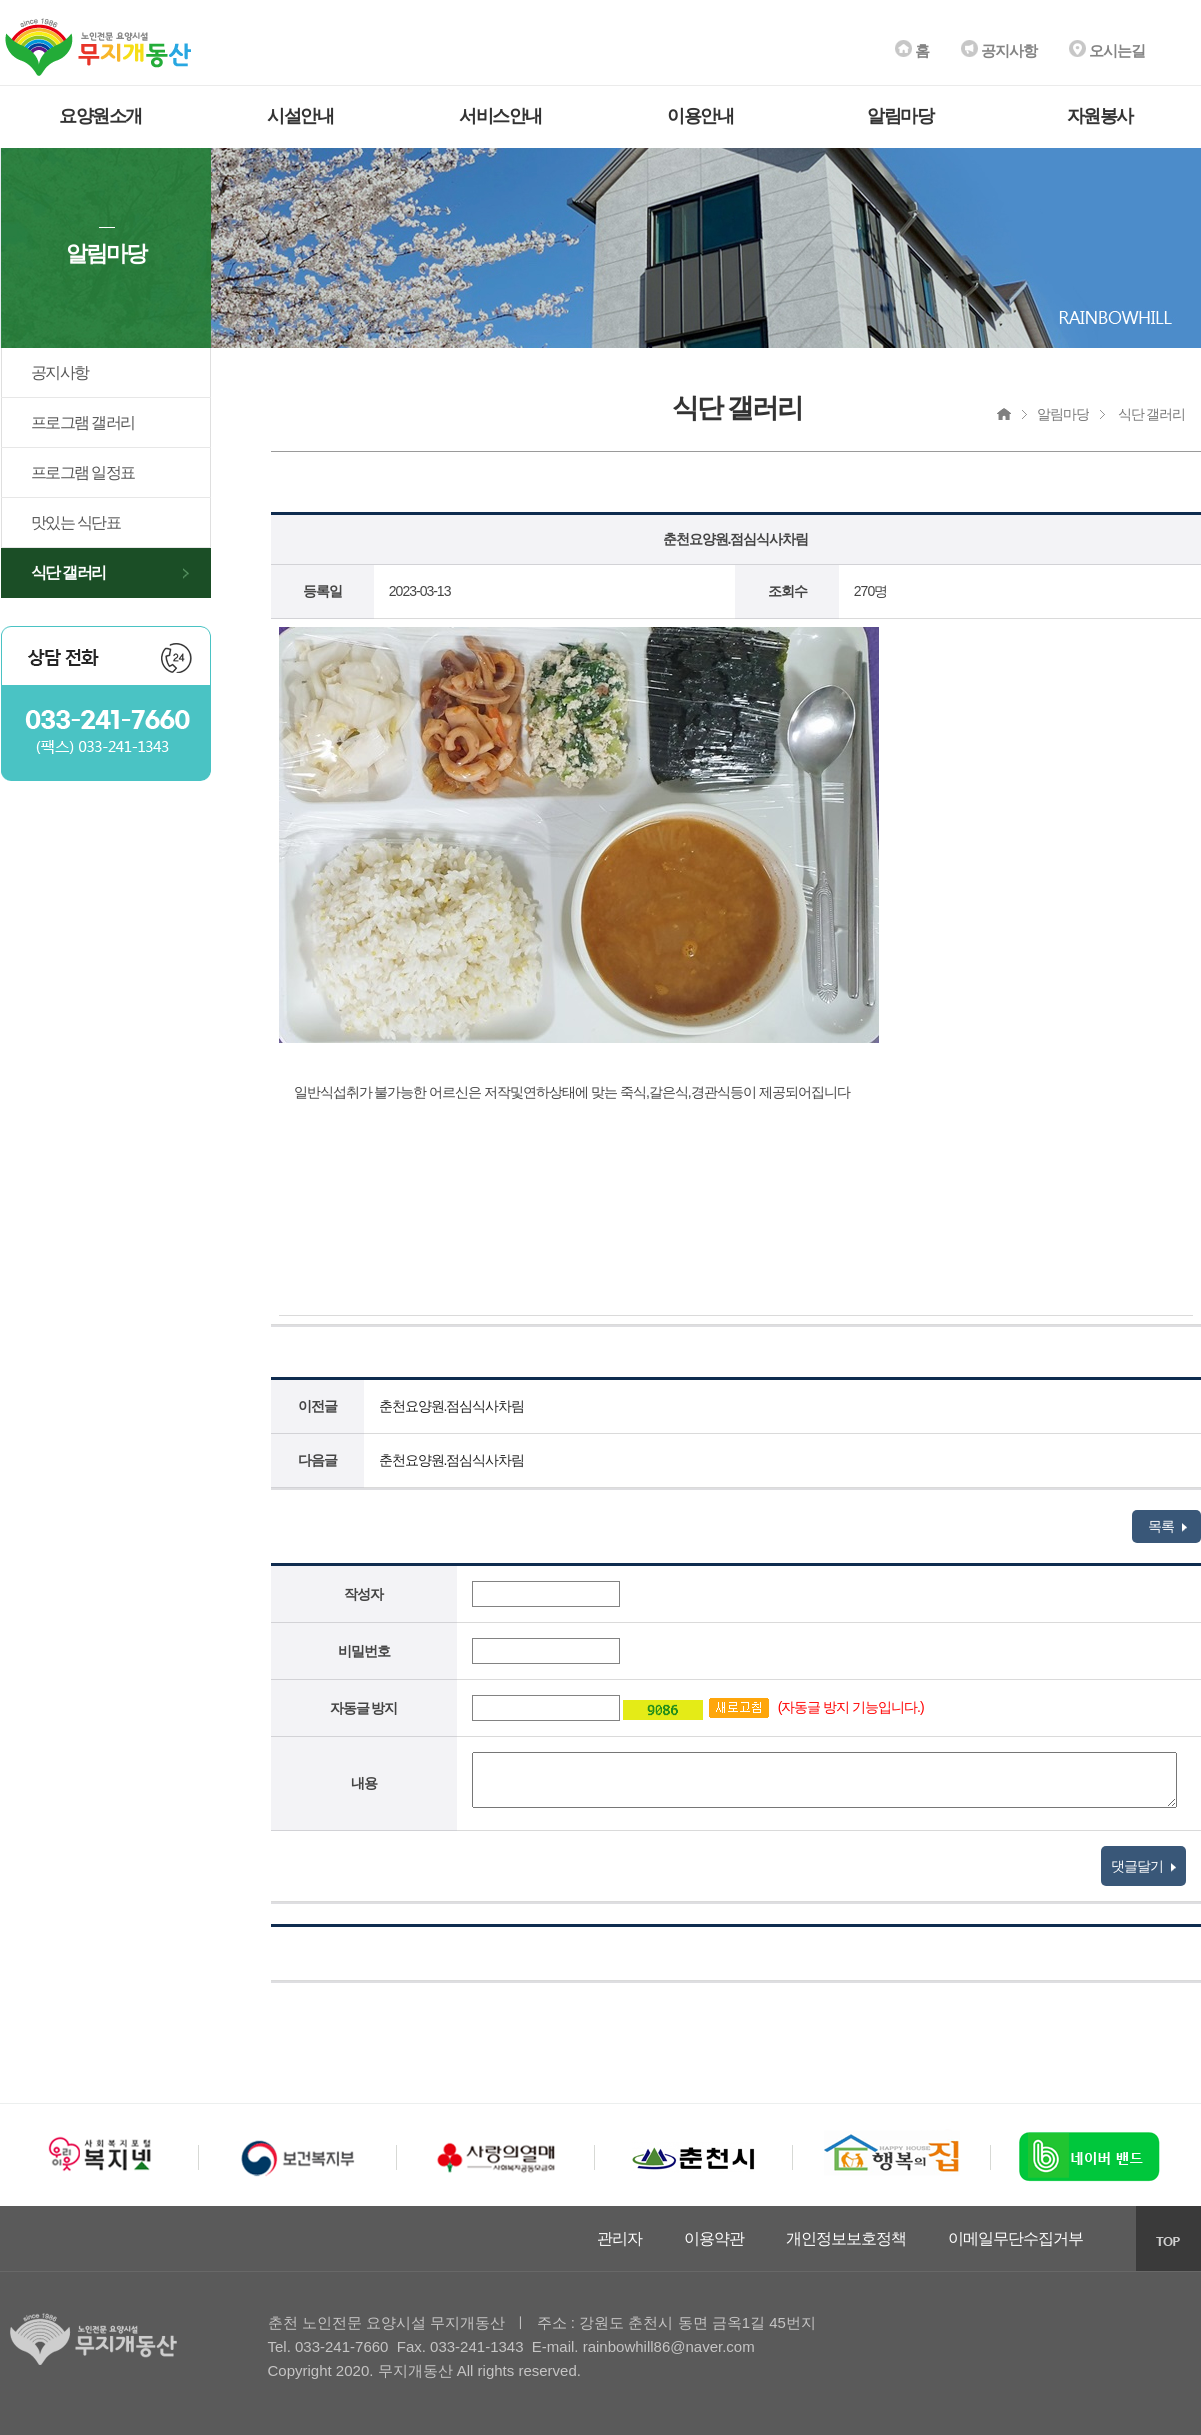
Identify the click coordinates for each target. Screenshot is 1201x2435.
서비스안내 (500, 116)
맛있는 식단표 (76, 522)
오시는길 (1107, 50)
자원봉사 (1100, 116)
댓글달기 (1143, 1866)
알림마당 (900, 116)
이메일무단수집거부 (1015, 2238)
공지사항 (999, 50)
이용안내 (700, 116)
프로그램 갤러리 (83, 422)
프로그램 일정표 (83, 472)
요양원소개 (100, 116)
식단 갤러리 (68, 572)
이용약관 (714, 2238)
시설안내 (300, 116)
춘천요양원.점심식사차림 (452, 1406)
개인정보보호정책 (846, 2238)
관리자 (619, 2238)
